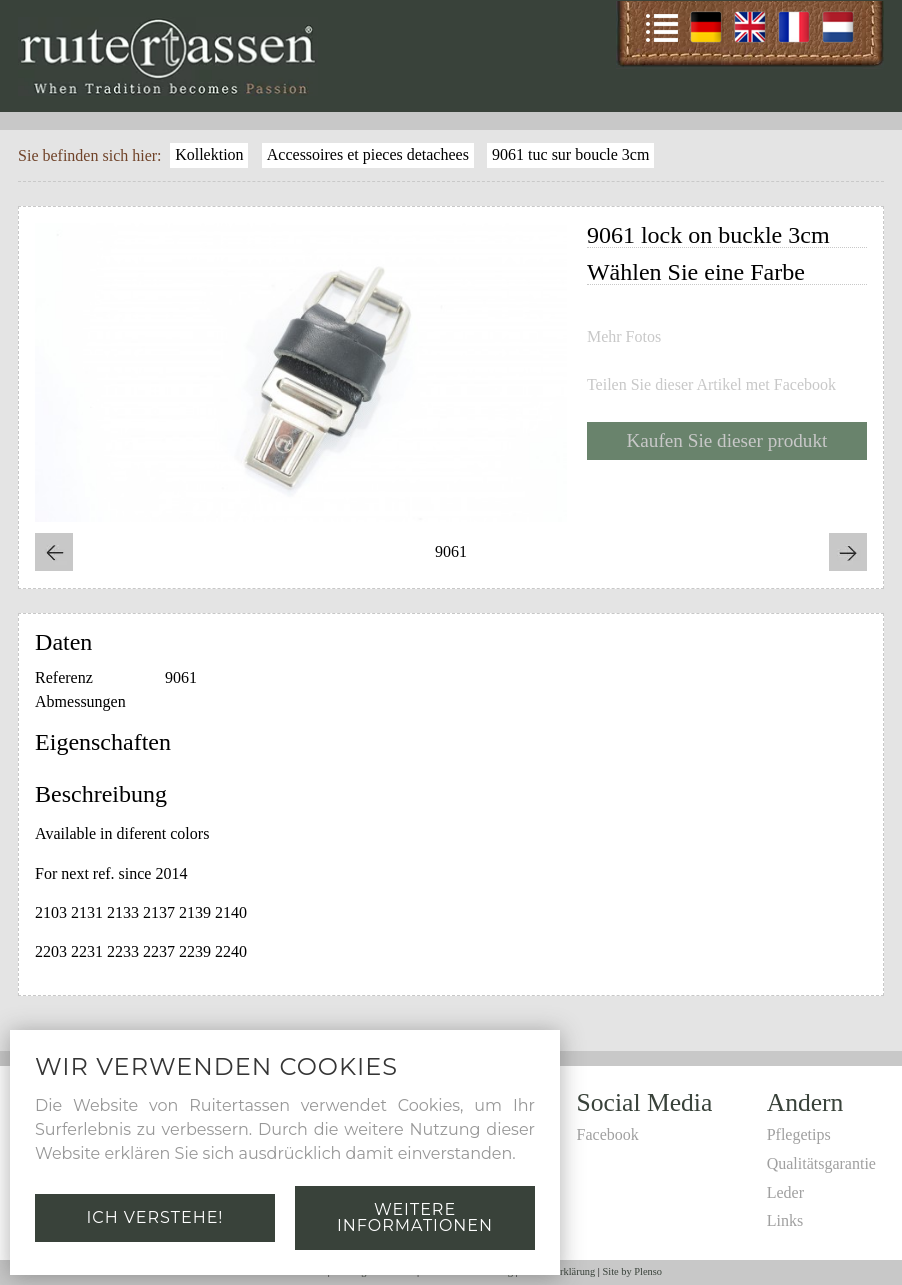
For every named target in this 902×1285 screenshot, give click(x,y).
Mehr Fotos (624, 337)
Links (785, 1220)
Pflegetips (799, 1134)
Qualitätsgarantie (821, 1163)
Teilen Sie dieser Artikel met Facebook (711, 385)
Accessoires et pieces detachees (368, 154)
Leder (785, 1192)
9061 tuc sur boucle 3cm (570, 154)
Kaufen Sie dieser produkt (727, 440)
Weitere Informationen (415, 1217)
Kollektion (209, 154)
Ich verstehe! (154, 1217)
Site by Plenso (632, 1271)
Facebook (608, 1134)
